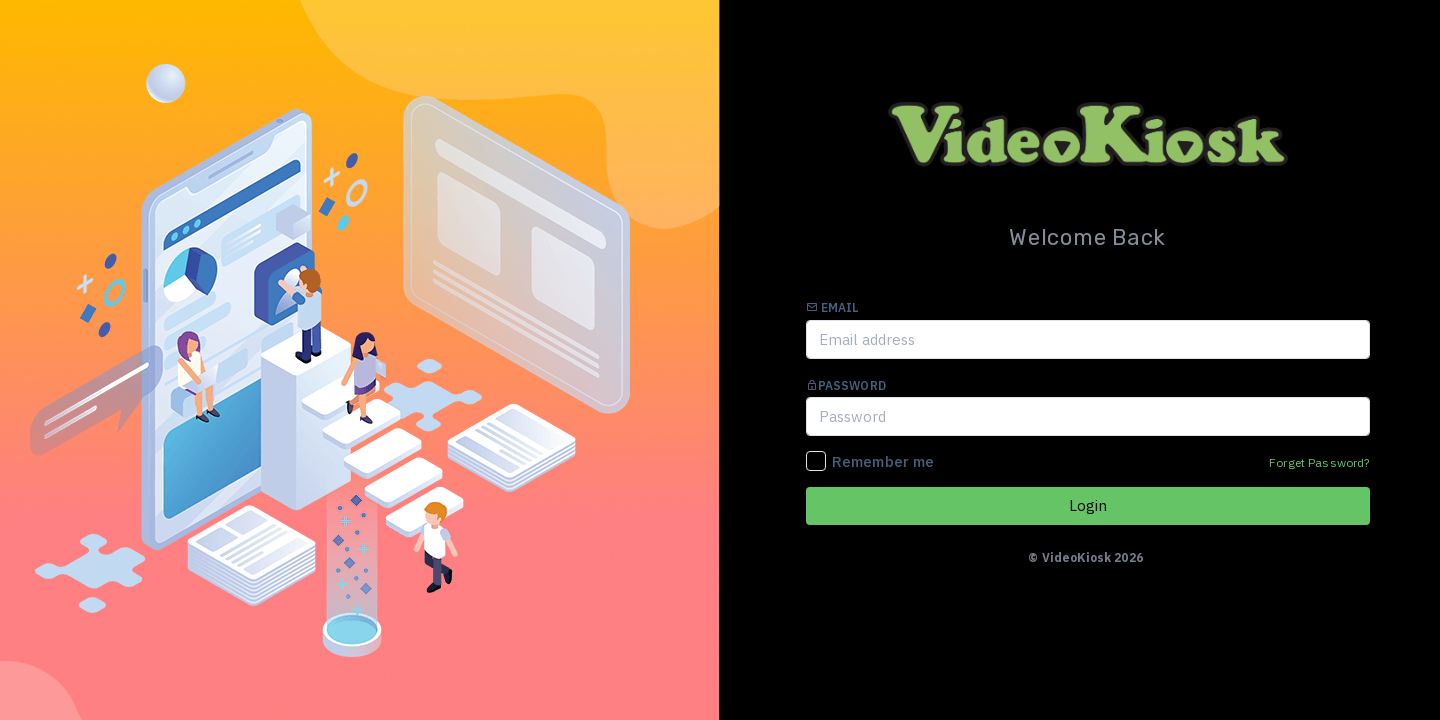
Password (846, 385)
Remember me (883, 461)
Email (833, 307)
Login (1088, 505)
